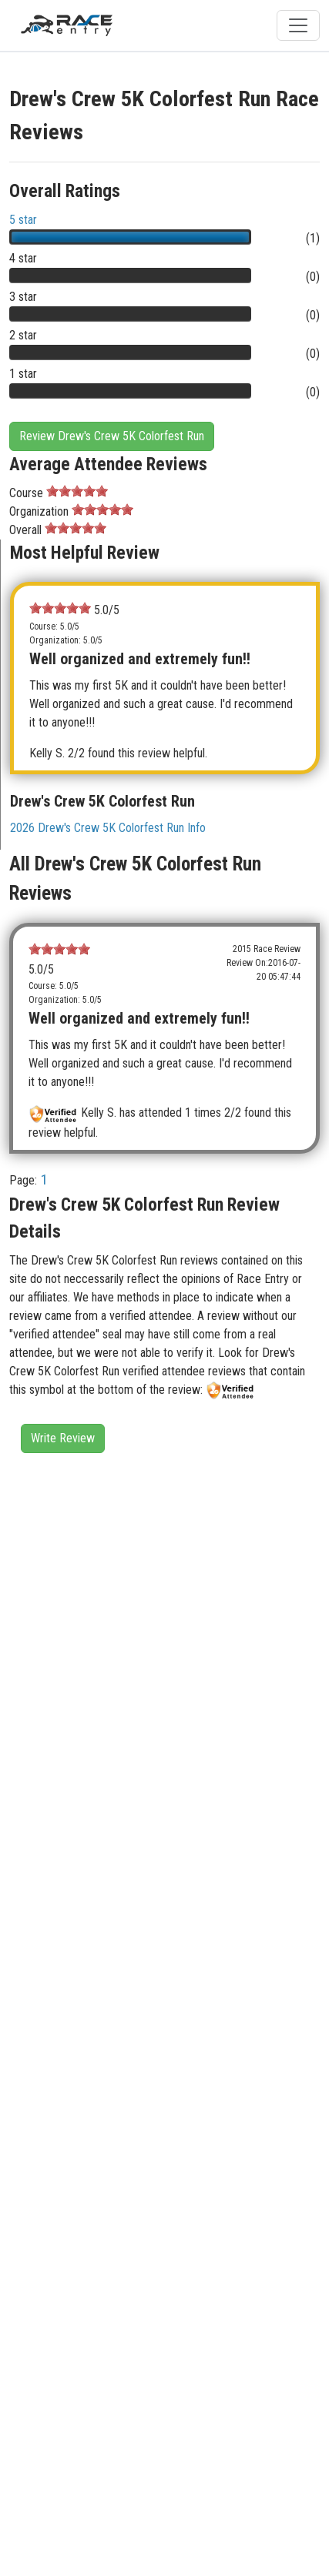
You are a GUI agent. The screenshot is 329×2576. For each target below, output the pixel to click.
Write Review (63, 1438)
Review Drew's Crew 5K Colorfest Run (111, 436)
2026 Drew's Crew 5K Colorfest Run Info (108, 827)
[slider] (77, 491)
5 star (23, 219)
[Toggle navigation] (298, 25)
